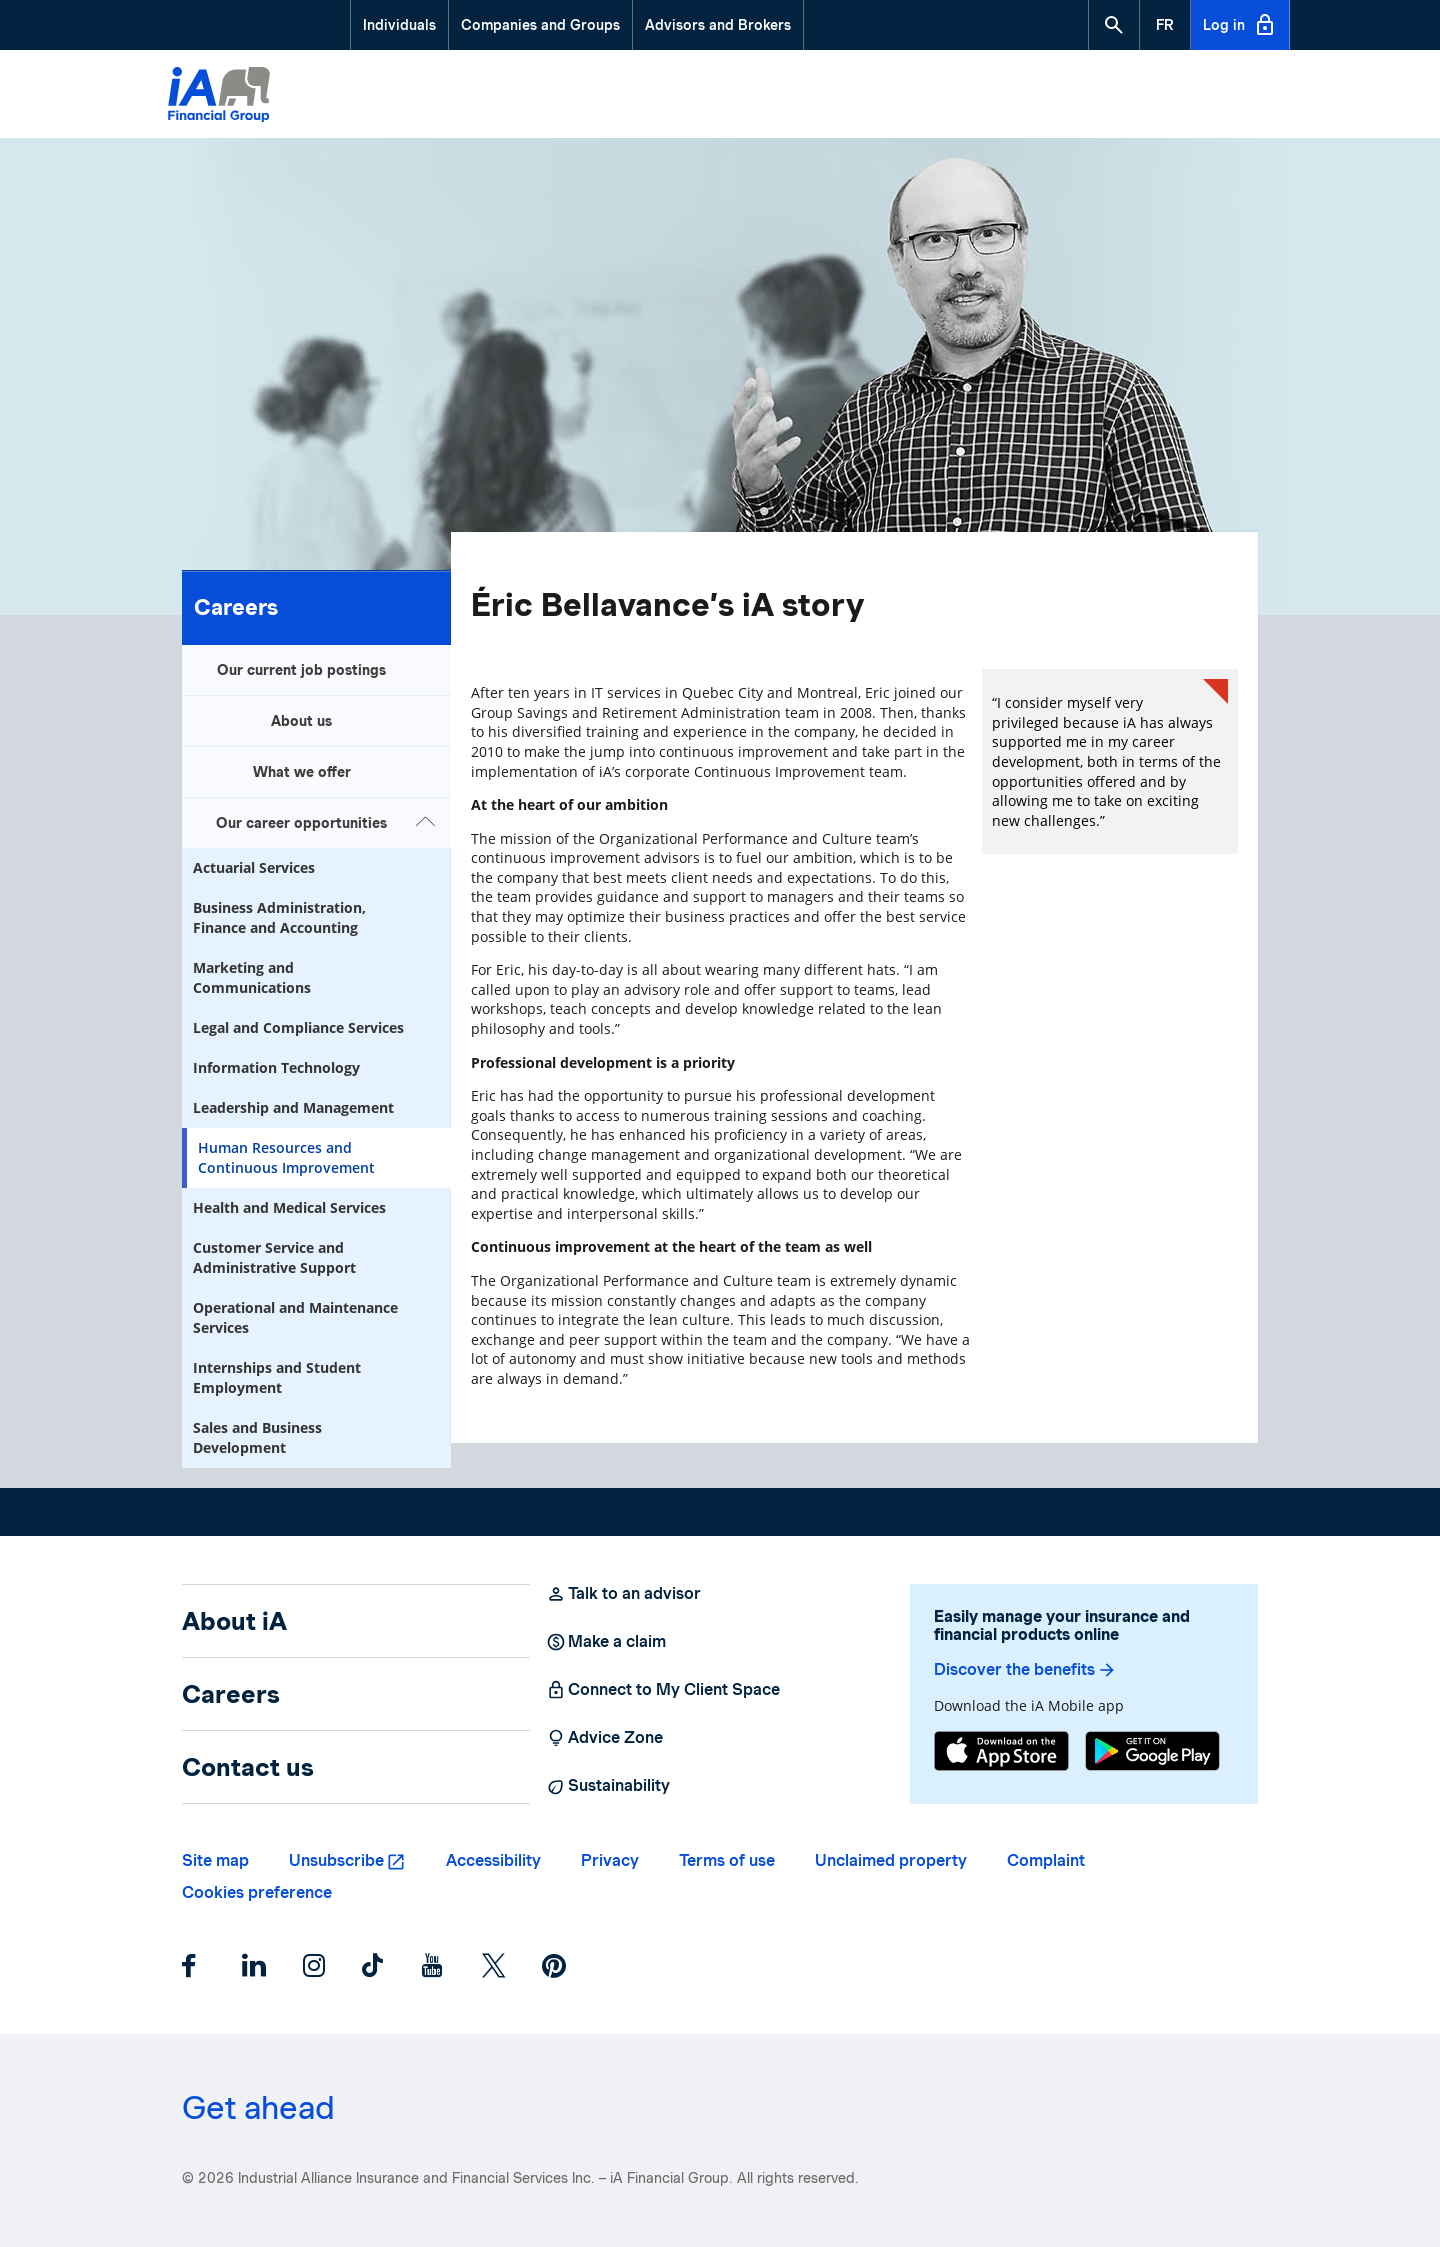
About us (301, 721)
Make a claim (606, 1642)
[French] (1165, 25)
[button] (1114, 25)
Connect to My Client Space (663, 1690)
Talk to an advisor (623, 1594)
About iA (234, 1621)
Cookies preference (257, 1892)
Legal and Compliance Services (298, 1027)
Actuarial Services (254, 867)
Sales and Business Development (257, 1437)
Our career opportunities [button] (328, 821)
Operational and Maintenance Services (295, 1317)
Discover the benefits (1025, 1670)
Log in (1240, 25)
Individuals (399, 25)
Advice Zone (604, 1738)
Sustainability (608, 1786)
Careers (236, 607)
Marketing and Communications (252, 977)
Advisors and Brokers (718, 25)
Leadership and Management (293, 1107)
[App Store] (1001, 1753)
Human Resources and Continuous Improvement (286, 1157)
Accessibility (493, 1860)
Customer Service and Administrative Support (274, 1257)
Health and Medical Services (289, 1207)
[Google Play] (1152, 1753)
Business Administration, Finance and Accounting (279, 917)
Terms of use (727, 1860)
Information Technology (276, 1067)
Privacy (610, 1860)
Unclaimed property (891, 1860)
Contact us (248, 1767)
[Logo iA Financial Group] (219, 97)
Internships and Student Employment (277, 1377)
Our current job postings (301, 670)
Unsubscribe (336, 1860)
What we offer (302, 772)
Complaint (1046, 1860)
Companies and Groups (540, 25)
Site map (215, 1860)
